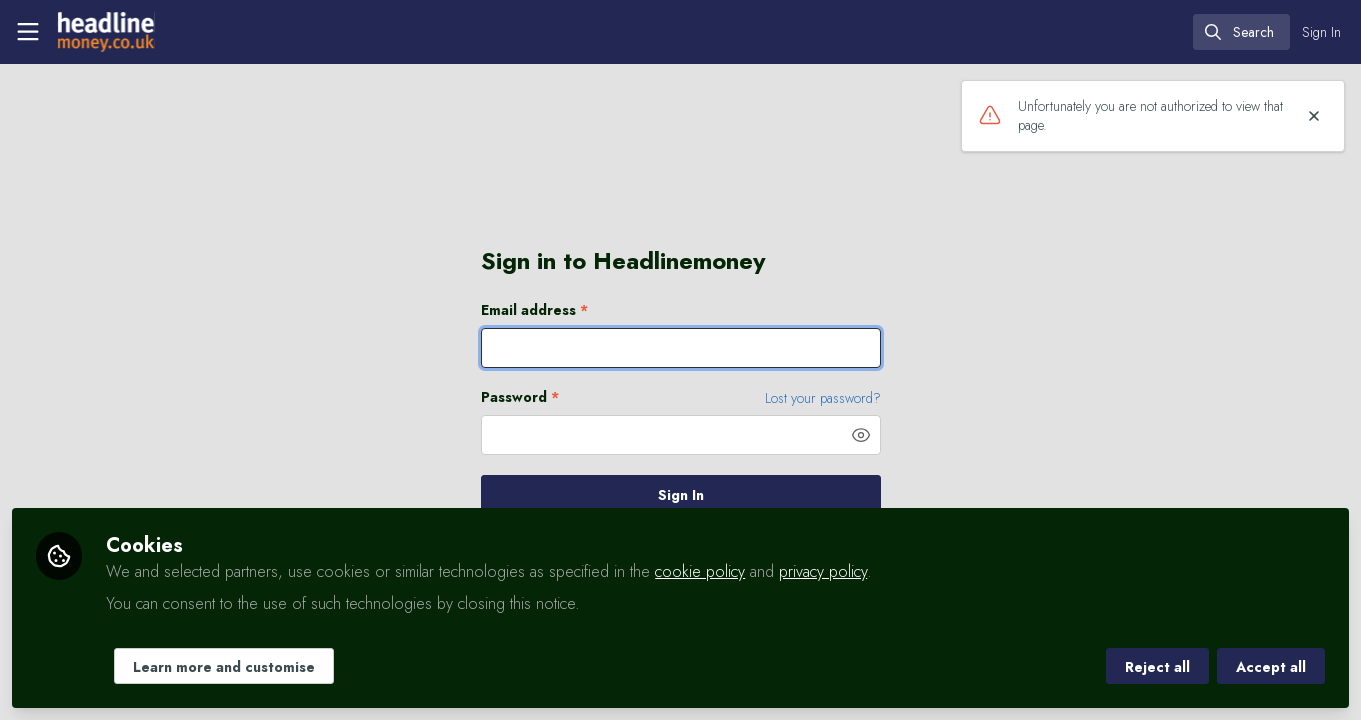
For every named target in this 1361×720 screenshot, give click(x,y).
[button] (861, 435)
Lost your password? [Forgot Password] (823, 398)
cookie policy (700, 571)
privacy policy (823, 571)
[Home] (104, 32)
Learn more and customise (224, 667)
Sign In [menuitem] (1321, 32)
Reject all (1157, 667)
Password (520, 397)
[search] (1241, 32)
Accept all (1271, 667)
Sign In (681, 495)
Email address (534, 310)
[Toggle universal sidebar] (28, 32)
